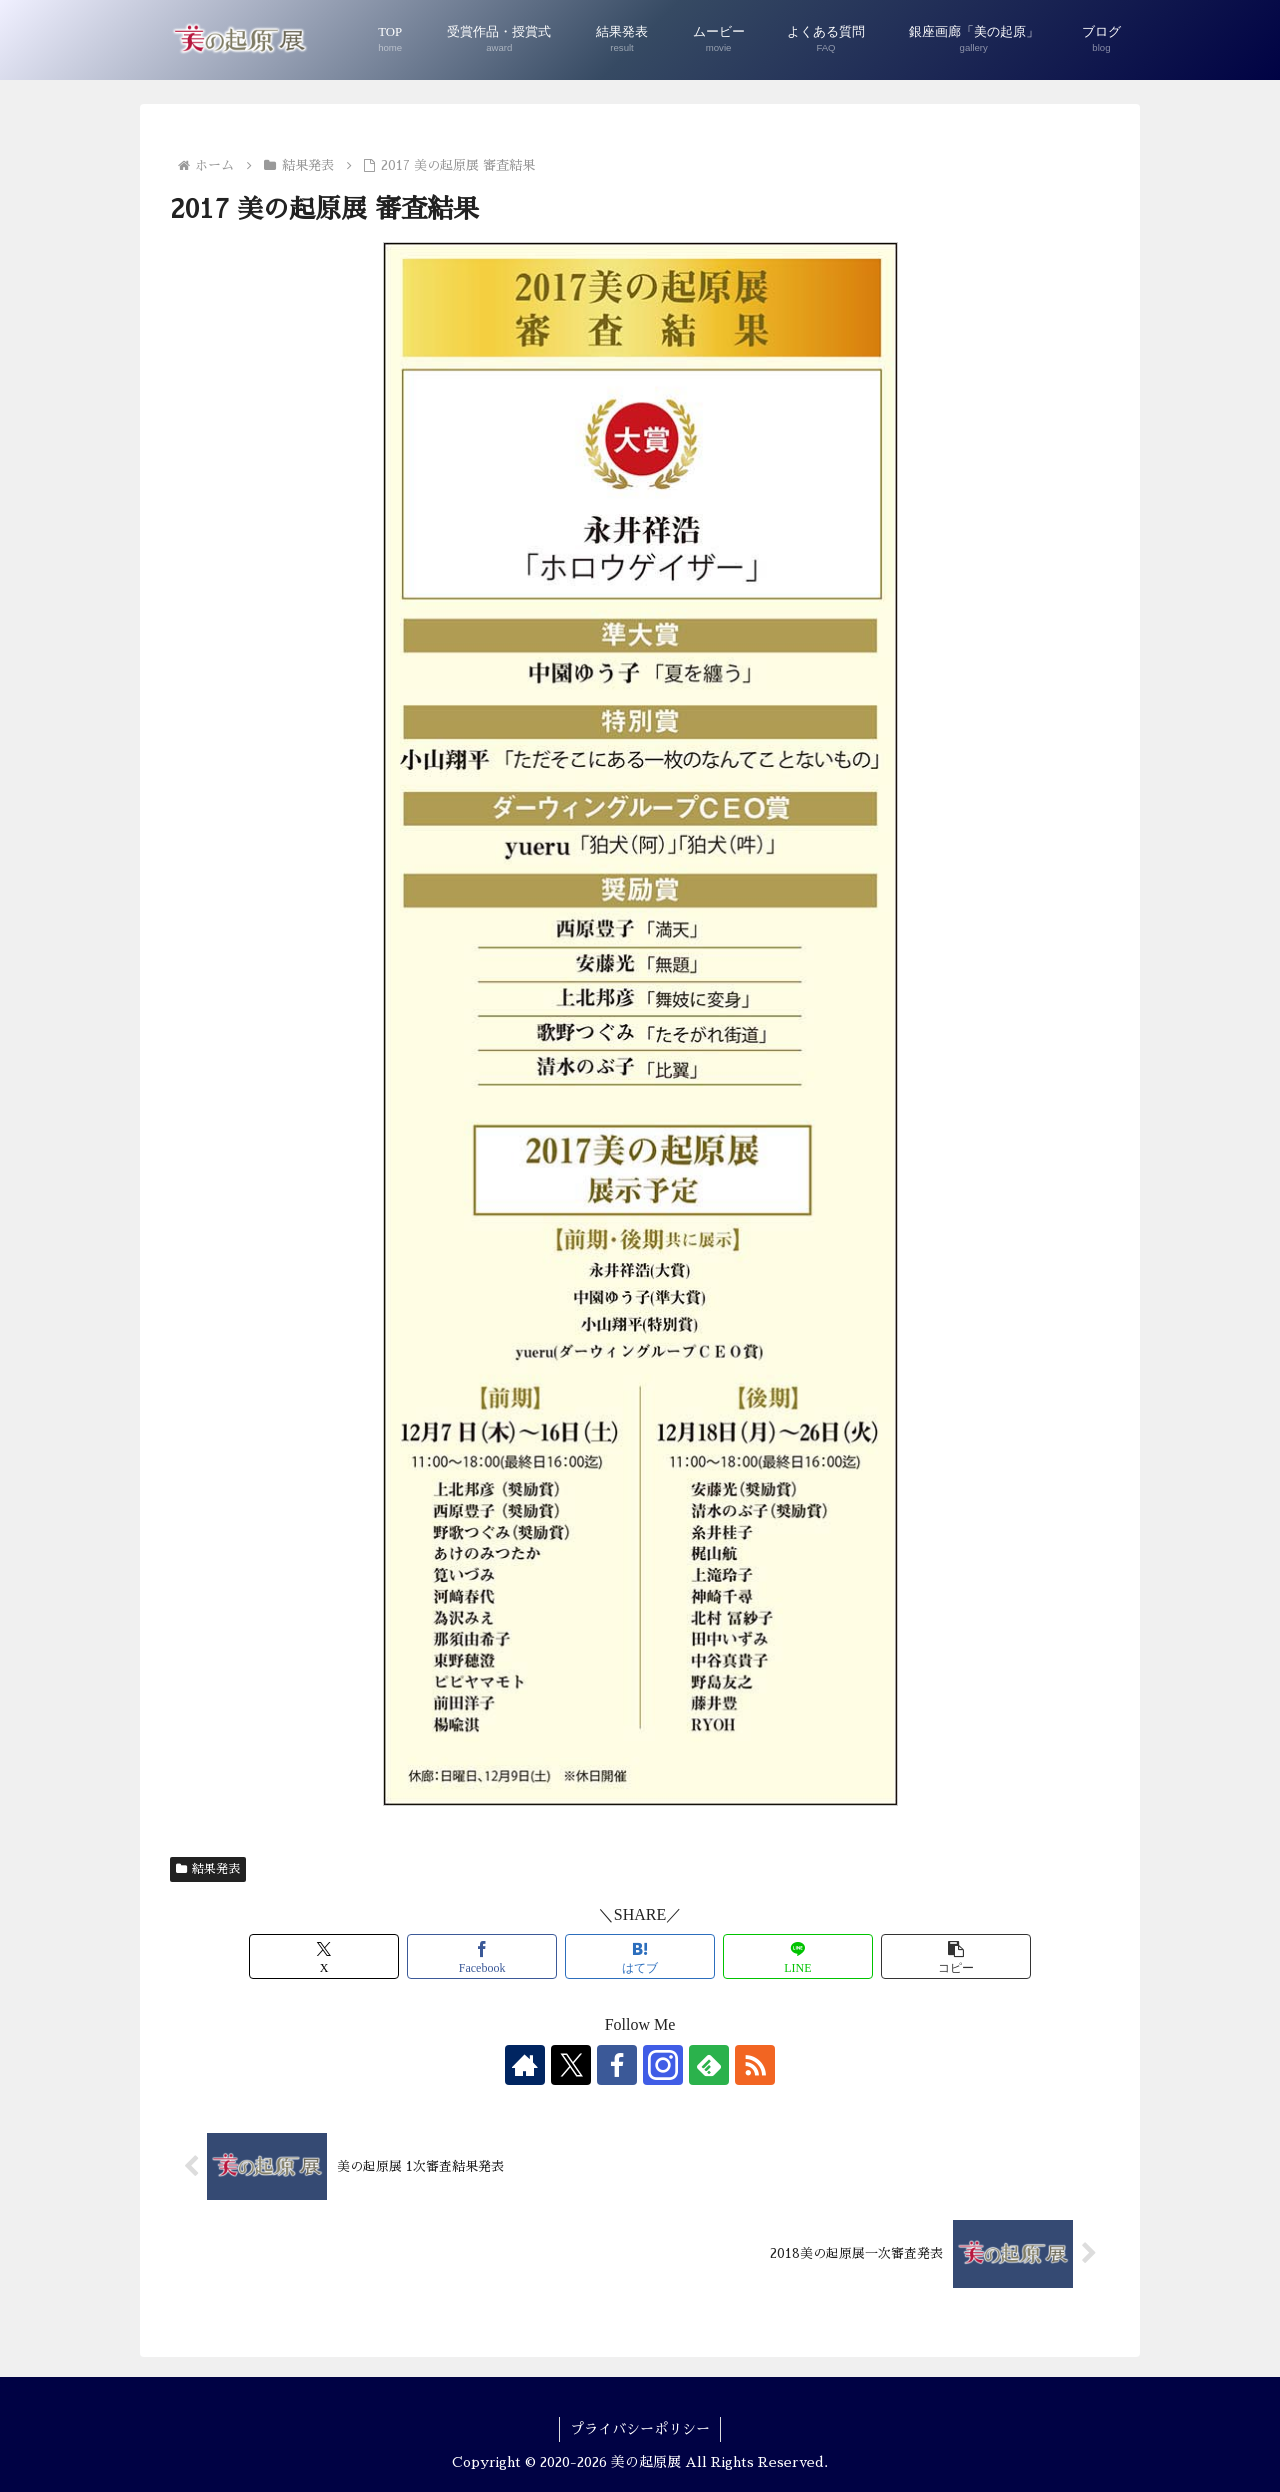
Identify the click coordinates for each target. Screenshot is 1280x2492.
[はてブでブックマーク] (640, 1956)
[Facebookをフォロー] (617, 2065)
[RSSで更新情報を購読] (755, 2065)
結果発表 (208, 1869)
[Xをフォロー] (571, 2065)
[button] (956, 1956)
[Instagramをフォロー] (663, 2065)
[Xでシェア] (324, 1956)
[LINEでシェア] (798, 1956)
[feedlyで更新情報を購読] (709, 2065)
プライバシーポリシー (640, 2429)
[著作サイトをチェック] (525, 2065)
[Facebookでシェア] (482, 1956)
